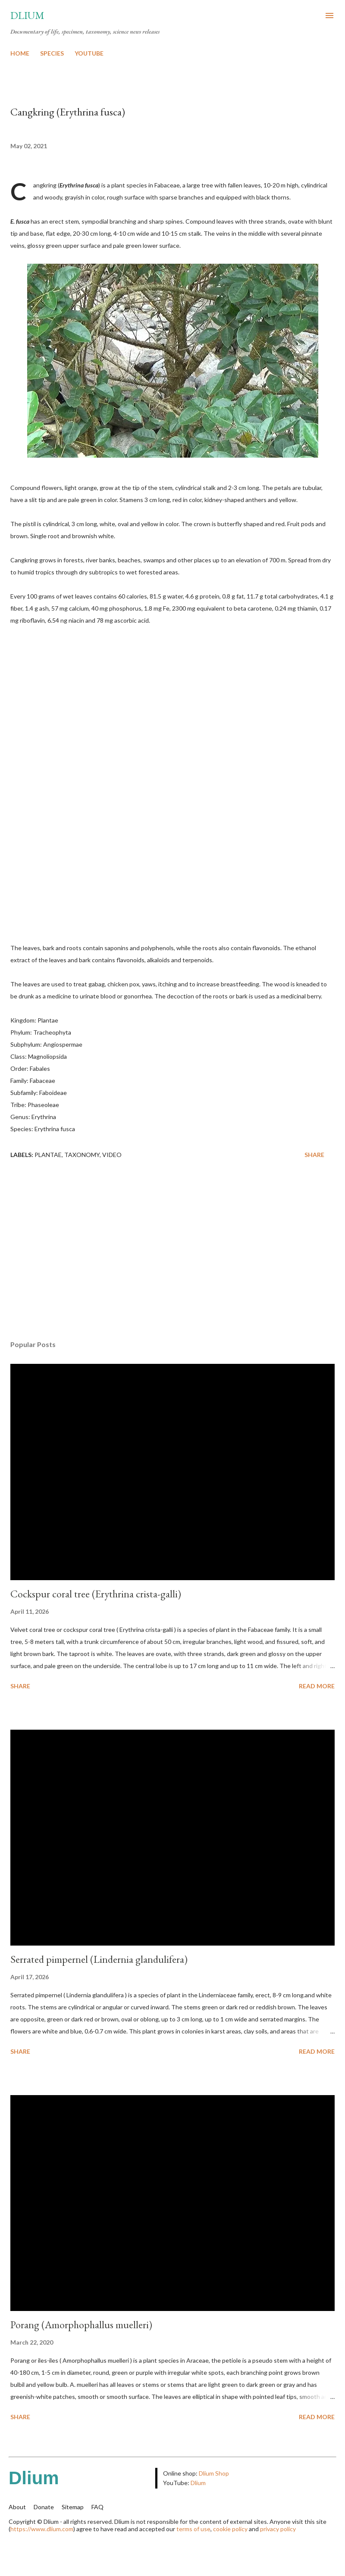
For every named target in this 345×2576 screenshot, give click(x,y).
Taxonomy (82, 1154)
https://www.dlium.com (41, 2528)
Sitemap (73, 2507)
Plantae (48, 1154)
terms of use (193, 2528)
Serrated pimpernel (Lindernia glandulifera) (99, 1959)
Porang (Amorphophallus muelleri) (81, 2324)
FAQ (97, 2507)
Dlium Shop (214, 2473)
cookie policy (230, 2528)
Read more (317, 1686)
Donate (44, 2507)
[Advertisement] (172, 1252)
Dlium (27, 15)
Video (112, 1154)
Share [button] (314, 1154)
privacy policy (278, 2528)
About (17, 2507)
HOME (19, 53)
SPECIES (52, 53)
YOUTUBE (89, 53)
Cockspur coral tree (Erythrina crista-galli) (95, 1593)
